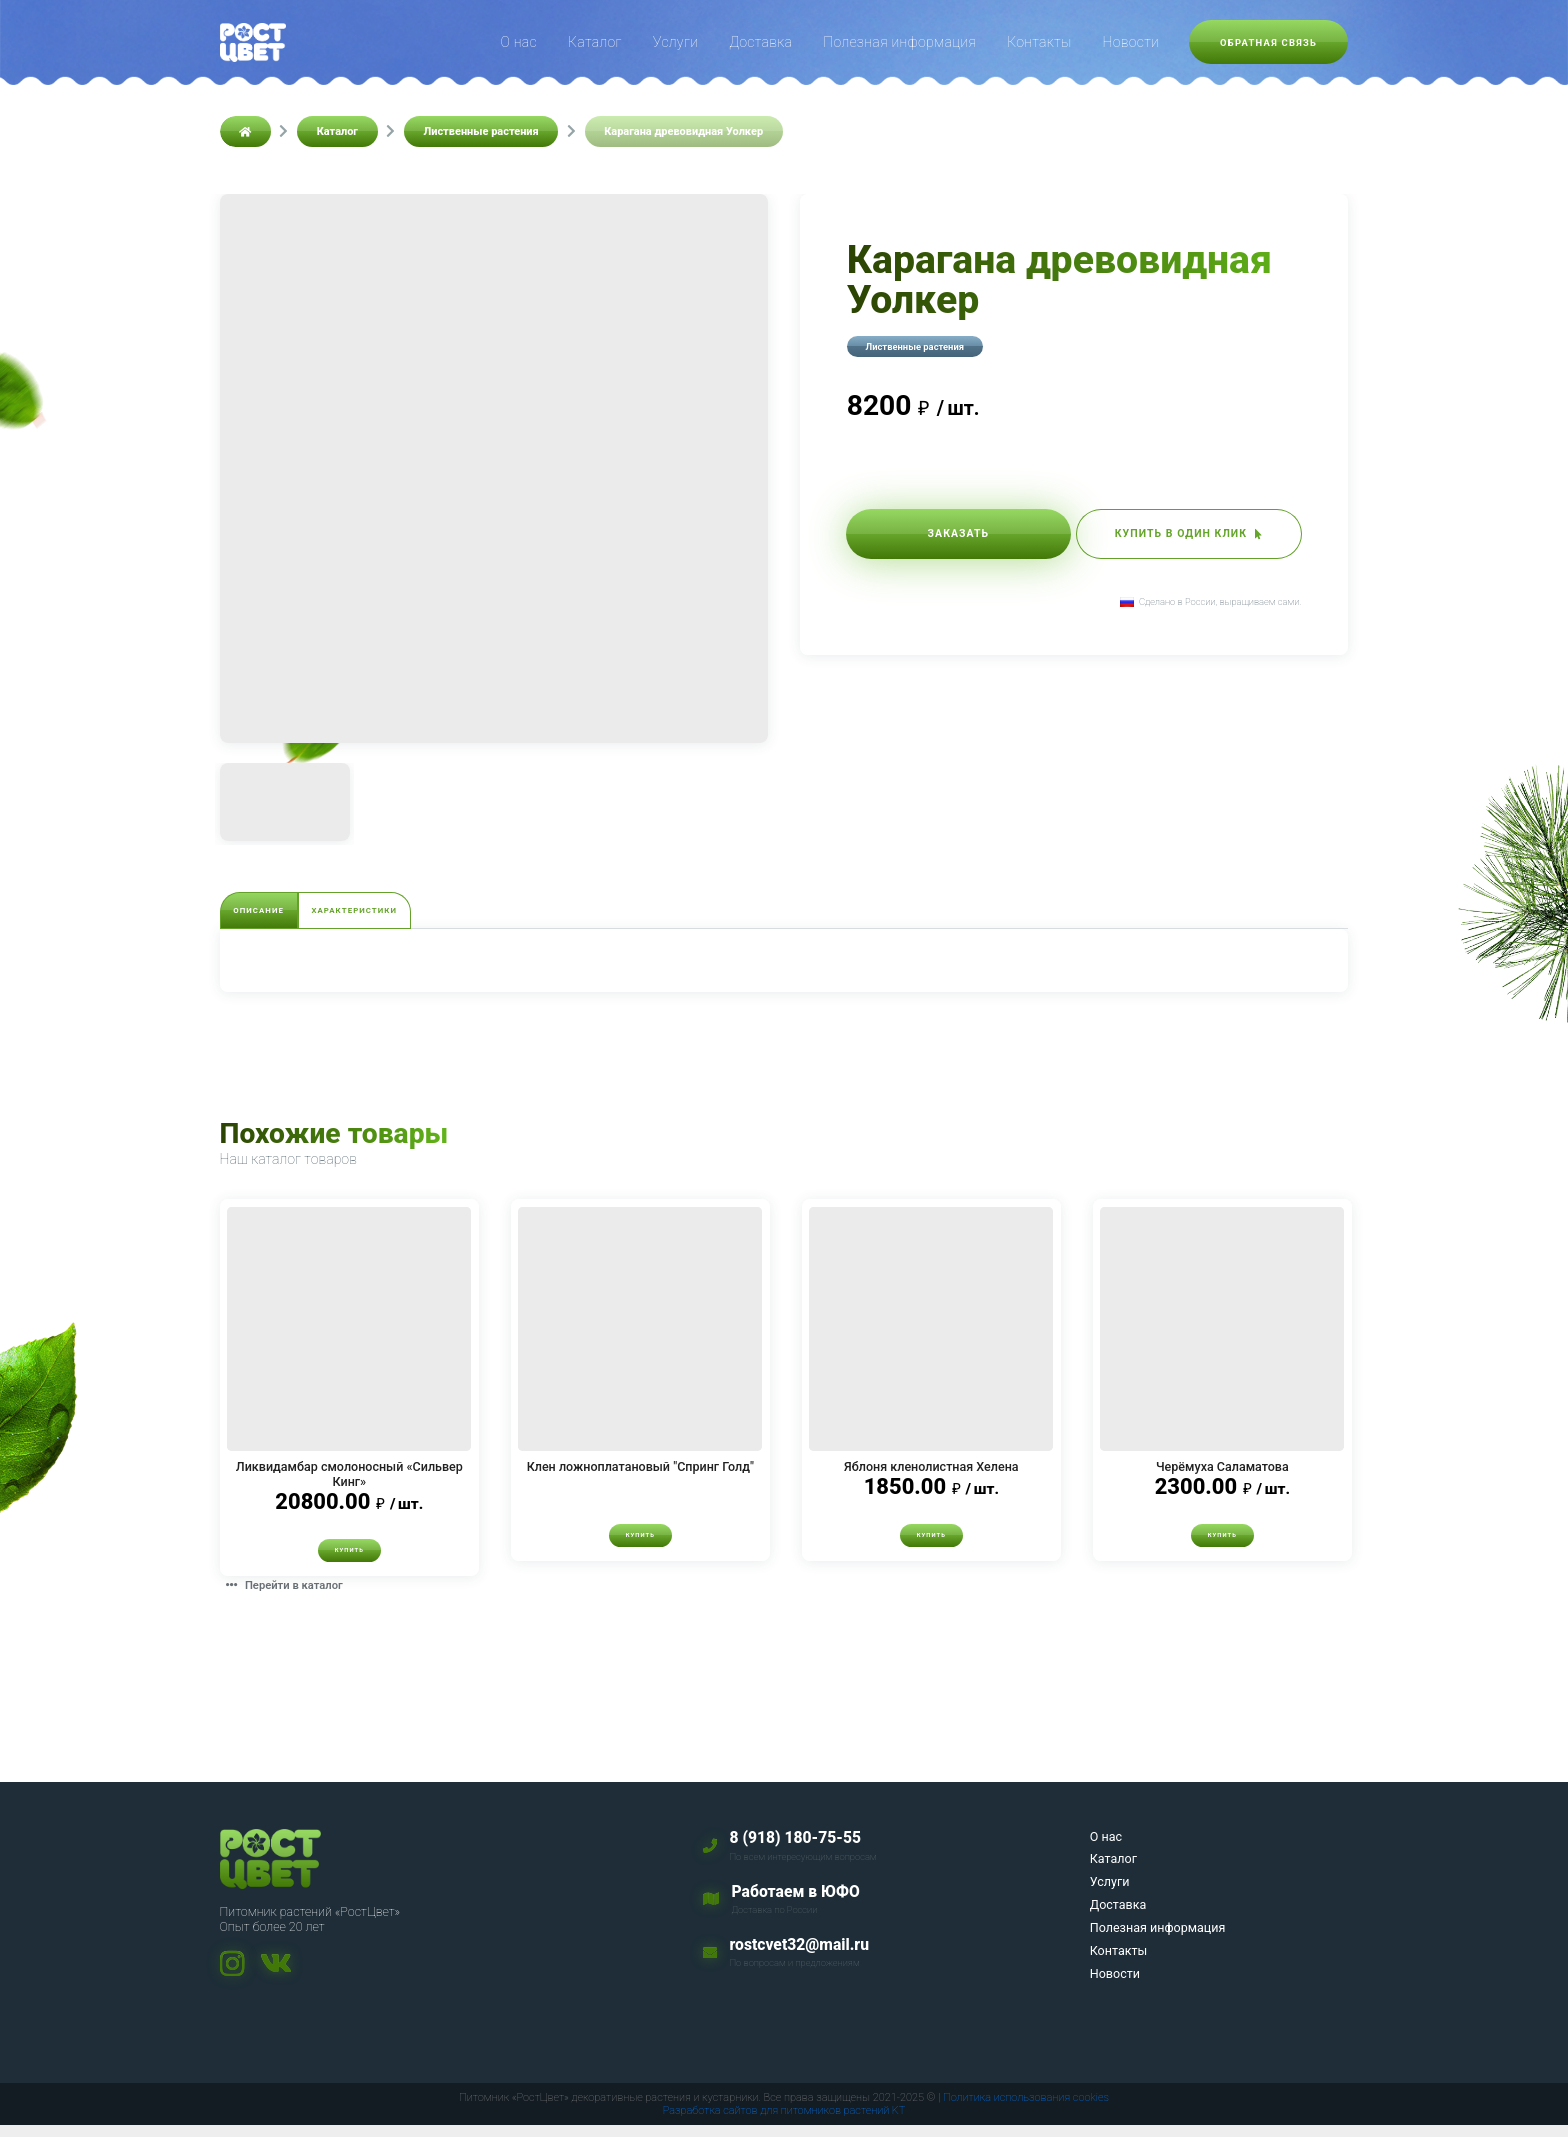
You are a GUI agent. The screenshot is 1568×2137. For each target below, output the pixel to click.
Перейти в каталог (296, 1596)
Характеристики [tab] (425, 913)
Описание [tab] (281, 913)
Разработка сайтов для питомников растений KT (784, 2122)
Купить (349, 1560)
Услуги (675, 42)
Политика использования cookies (1026, 2109)
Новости (1130, 42)
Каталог (595, 42)
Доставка (760, 42)
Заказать (937, 537)
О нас (519, 42)
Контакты (1039, 42)
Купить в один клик (1166, 537)
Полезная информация (899, 42)
